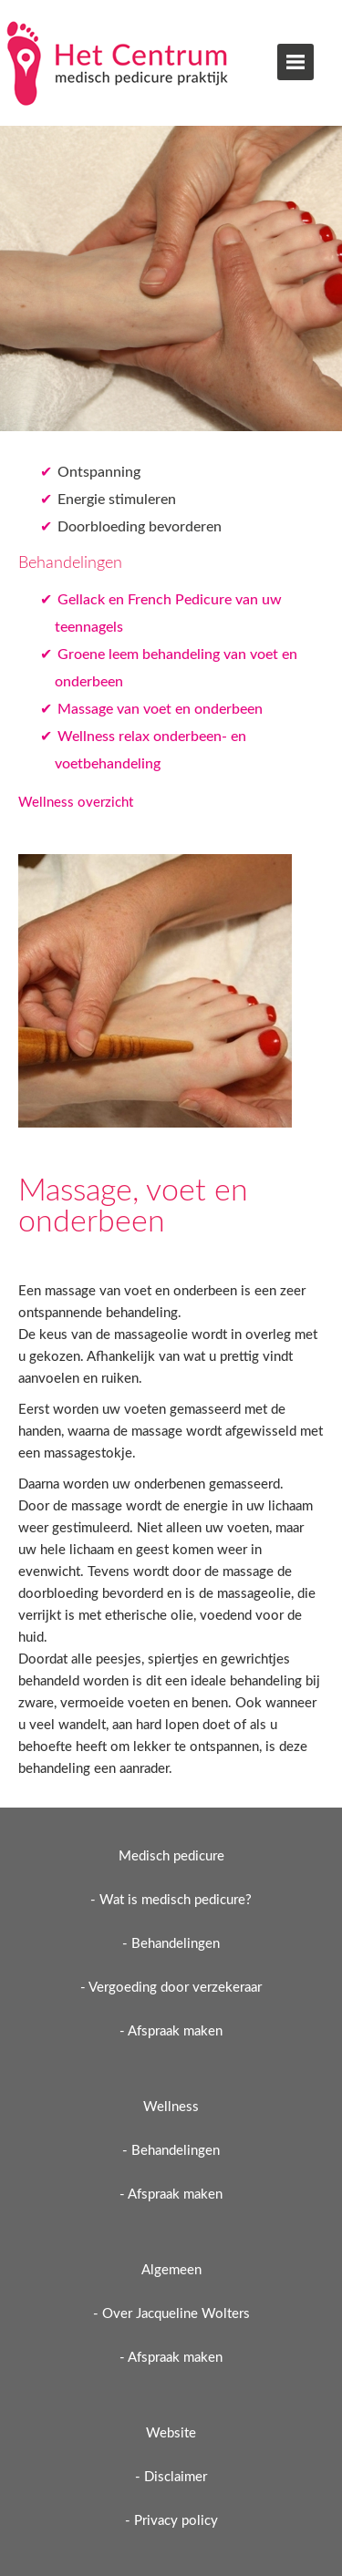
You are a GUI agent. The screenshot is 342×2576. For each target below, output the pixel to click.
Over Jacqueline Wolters (176, 2314)
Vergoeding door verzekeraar (175, 1987)
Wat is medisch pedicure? (175, 1900)
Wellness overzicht (75, 802)
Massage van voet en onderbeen (160, 709)
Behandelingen (175, 1944)
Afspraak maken (175, 2031)
